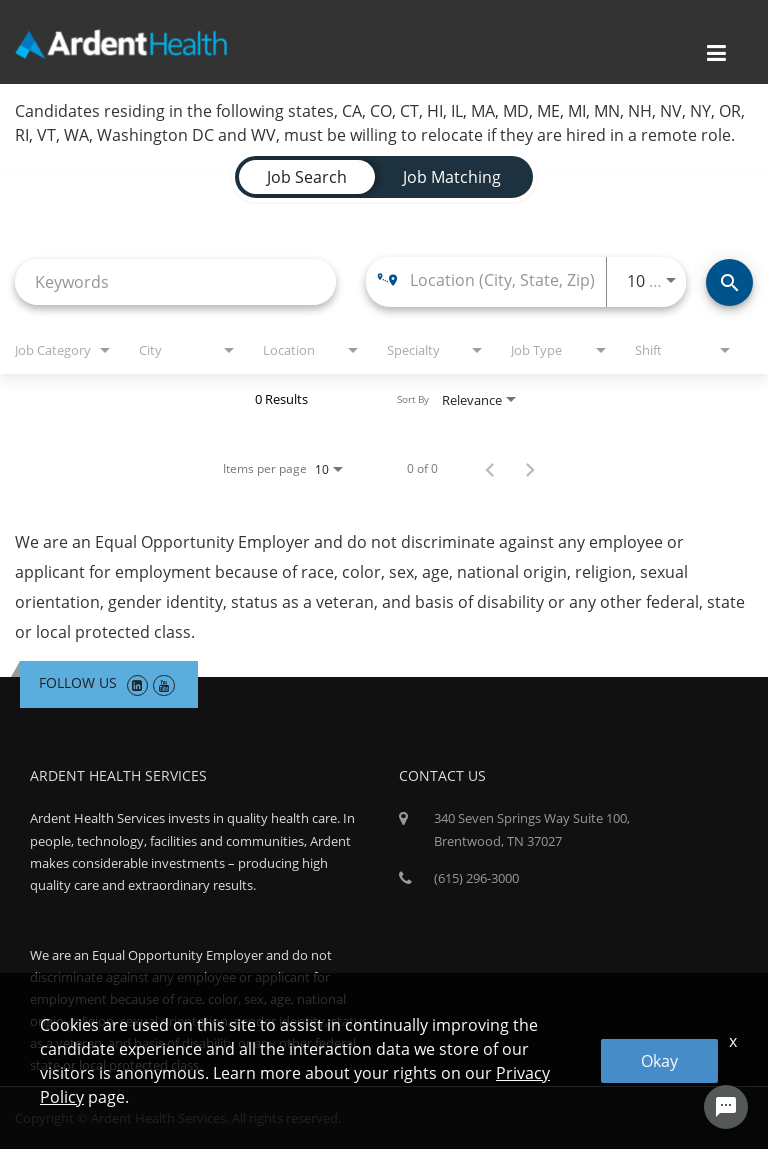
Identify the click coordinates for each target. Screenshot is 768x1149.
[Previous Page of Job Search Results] (490, 469)
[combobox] (175, 281)
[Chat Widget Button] (726, 1107)
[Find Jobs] (729, 282)
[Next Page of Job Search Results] (530, 469)
